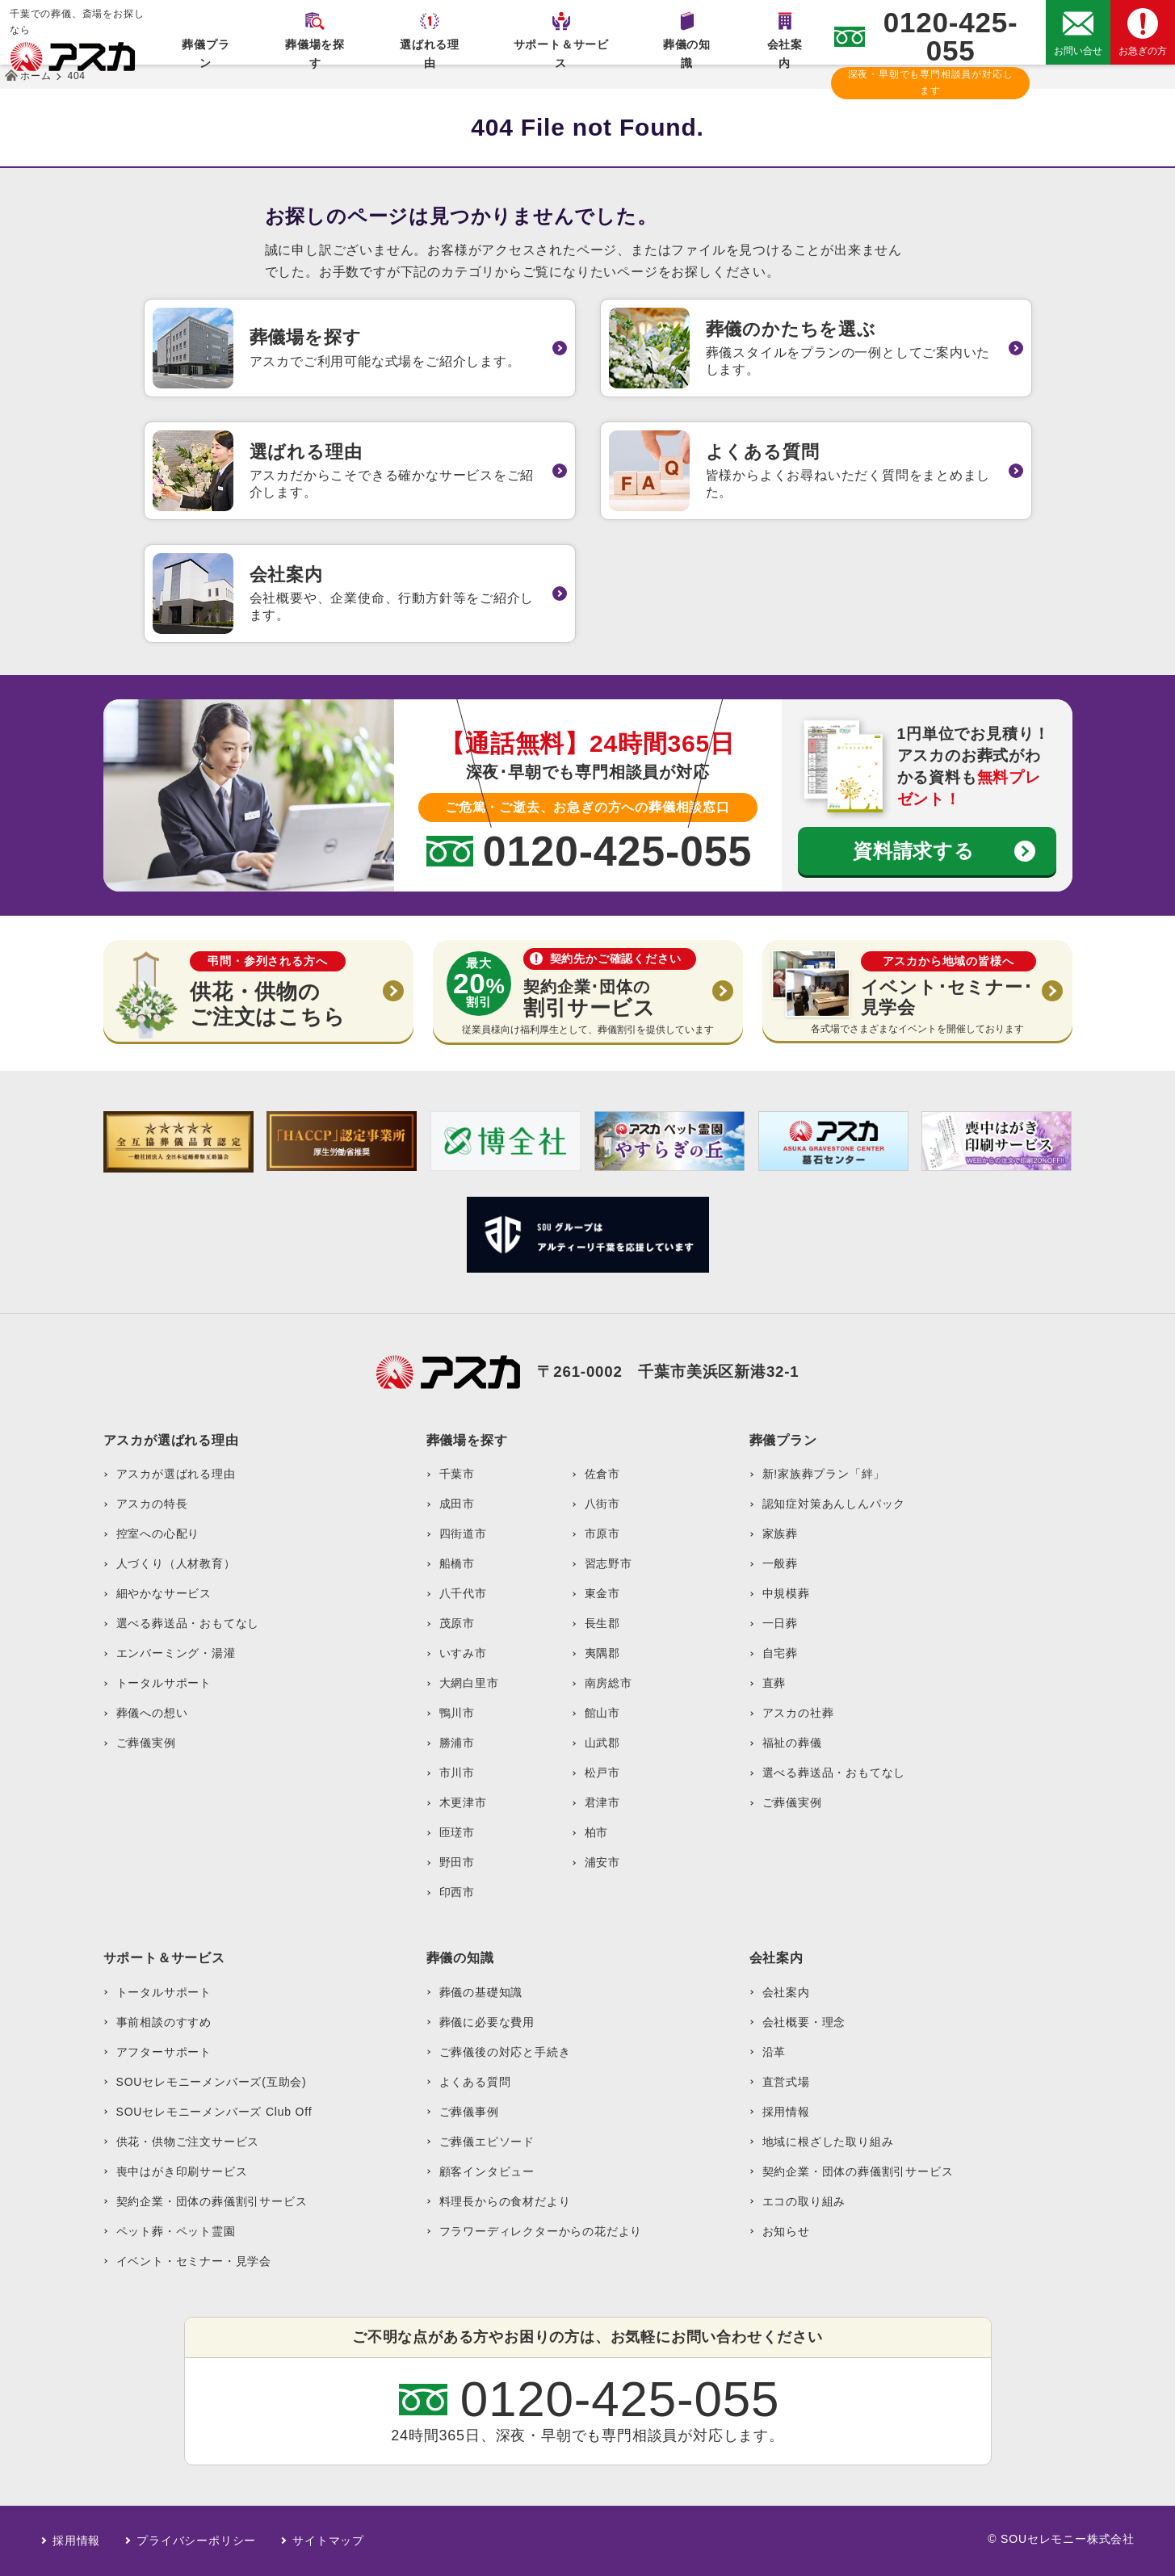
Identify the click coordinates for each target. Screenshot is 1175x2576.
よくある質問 (475, 2081)
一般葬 (780, 1563)
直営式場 (786, 2081)
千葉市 (457, 1473)
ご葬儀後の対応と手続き (505, 2051)
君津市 (602, 1802)
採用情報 (786, 2111)
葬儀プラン (205, 51)
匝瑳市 (457, 1832)
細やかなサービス (164, 1593)
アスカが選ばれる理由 (176, 1473)
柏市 (597, 1832)
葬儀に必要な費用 (487, 2022)
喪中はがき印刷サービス (182, 2171)
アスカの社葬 (798, 1712)
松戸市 (602, 1772)
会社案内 (785, 51)
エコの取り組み (804, 2201)
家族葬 (780, 1533)
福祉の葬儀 (792, 1742)
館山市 (602, 1712)
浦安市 (602, 1862)
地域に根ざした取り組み (828, 2141)
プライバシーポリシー (196, 2540)
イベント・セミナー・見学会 (193, 2261)
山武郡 (602, 1742)
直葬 (774, 1682)
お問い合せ (1078, 51)
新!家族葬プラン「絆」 (824, 1473)
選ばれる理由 (430, 51)
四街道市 (463, 1533)
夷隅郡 (602, 1653)
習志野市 (608, 1563)
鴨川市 (457, 1712)
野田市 (457, 1862)
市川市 (457, 1772)
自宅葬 (780, 1653)
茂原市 (457, 1623)
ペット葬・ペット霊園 (176, 2231)
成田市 (457, 1503)
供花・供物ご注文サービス (188, 2141)
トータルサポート (164, 1682)
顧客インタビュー (487, 2171)
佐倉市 (602, 1473)
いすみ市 (463, 1653)
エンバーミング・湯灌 (176, 1653)
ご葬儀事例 (469, 2111)
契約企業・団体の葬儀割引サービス (212, 2201)
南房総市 (608, 1682)
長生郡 (602, 1623)
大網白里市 (469, 1682)
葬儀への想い (152, 1712)
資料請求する (914, 851)
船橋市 (457, 1563)
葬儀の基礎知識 (481, 1992)
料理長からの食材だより (505, 2201)
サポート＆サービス (561, 51)
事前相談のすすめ (164, 2022)
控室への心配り (158, 1533)
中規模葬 (786, 1593)
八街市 (602, 1503)
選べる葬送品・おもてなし (188, 1623)
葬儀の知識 (687, 51)
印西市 (457, 1892)
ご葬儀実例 (146, 1742)
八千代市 (463, 1593)
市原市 (602, 1533)
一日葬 (780, 1623)
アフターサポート (164, 2051)
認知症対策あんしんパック (834, 1503)
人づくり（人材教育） (176, 1563)
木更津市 (463, 1802)
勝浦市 (457, 1742)
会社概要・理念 (804, 2022)
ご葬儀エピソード (487, 2141)
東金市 (602, 1593)
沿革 (774, 2051)
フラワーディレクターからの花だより (541, 2231)
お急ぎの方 (1142, 51)
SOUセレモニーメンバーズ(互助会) (211, 2081)
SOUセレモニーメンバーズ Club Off (214, 2111)
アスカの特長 (152, 1503)
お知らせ (786, 2231)
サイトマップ (328, 2540)
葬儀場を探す (315, 51)
